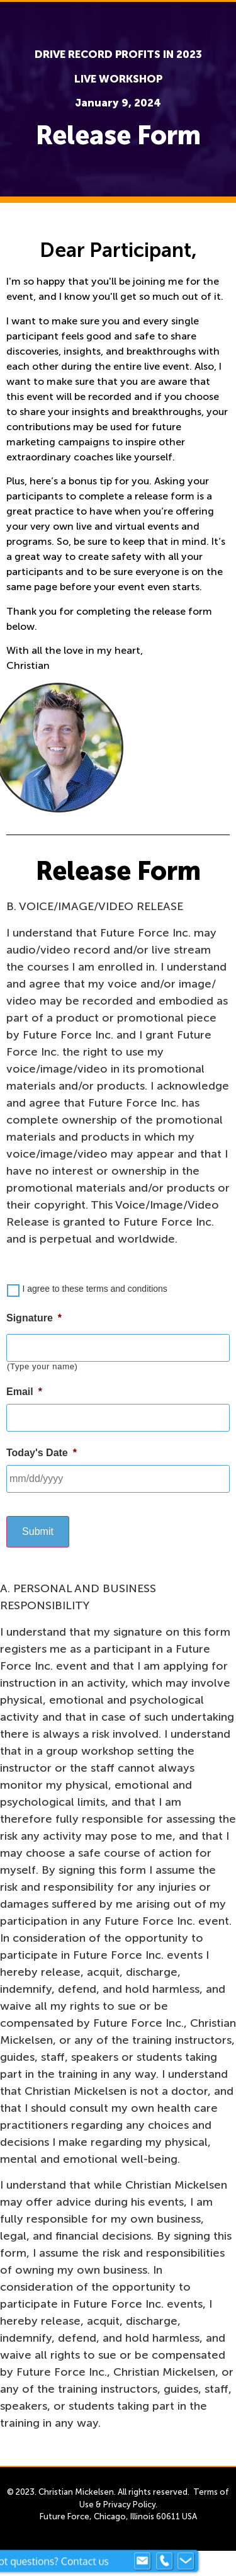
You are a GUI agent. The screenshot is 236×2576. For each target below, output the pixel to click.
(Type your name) (42, 1366)
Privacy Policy (129, 2504)
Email (24, 1391)
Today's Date (41, 1452)
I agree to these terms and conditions (94, 1289)
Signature (34, 1318)
